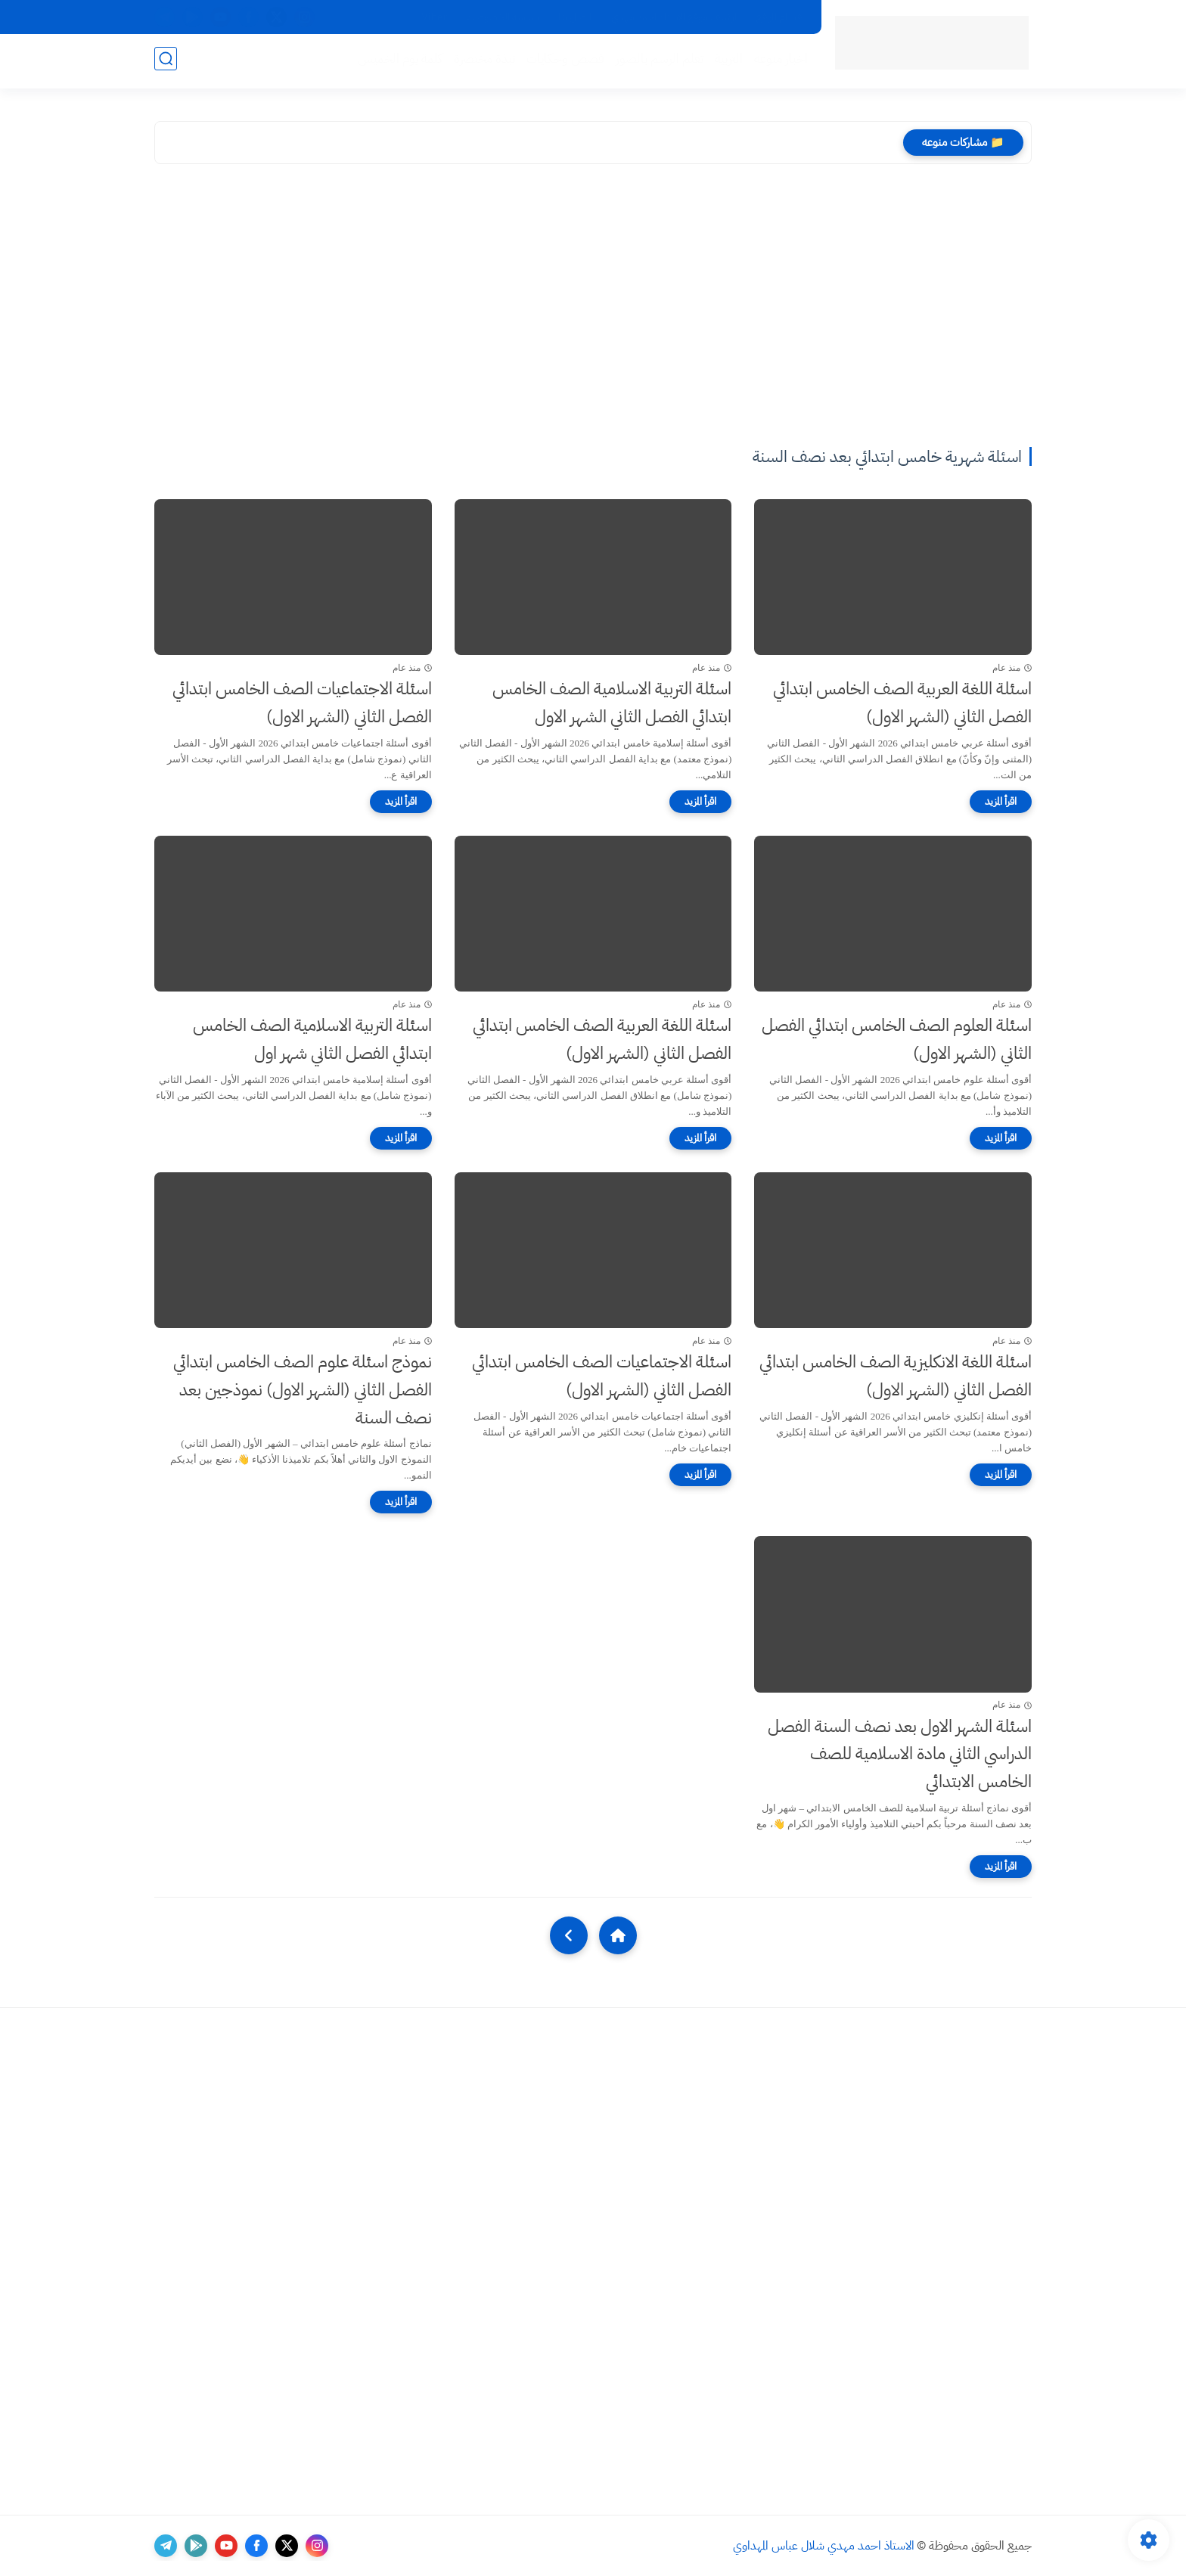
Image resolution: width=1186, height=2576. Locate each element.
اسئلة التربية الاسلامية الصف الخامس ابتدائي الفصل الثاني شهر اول (312, 1039)
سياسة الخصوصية (503, 17)
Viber (434, 17)
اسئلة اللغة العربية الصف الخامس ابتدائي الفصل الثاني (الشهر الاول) (902, 702)
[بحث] (165, 61)
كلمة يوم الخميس (397, 61)
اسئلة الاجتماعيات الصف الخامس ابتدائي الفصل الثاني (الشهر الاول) (302, 702)
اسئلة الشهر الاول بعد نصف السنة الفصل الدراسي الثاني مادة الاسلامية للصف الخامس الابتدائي (900, 1754)
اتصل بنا (574, 17)
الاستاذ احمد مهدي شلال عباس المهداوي (823, 2546)
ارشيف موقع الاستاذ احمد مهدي (674, 17)
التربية (726, 61)
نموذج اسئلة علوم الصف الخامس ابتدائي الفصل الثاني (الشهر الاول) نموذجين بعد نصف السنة (302, 1390)
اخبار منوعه (778, 61)
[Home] (618, 1935)
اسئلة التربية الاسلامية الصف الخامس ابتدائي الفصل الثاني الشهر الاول (611, 702)
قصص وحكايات (562, 61)
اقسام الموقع (780, 17)
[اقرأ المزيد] (1001, 801)
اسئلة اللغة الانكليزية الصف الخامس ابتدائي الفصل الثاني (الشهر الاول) (895, 1376)
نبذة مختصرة (481, 61)
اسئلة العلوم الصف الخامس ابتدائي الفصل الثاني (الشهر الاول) (897, 1039)
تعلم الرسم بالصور (656, 61)
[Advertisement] (593, 308)
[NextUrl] (569, 1935)
